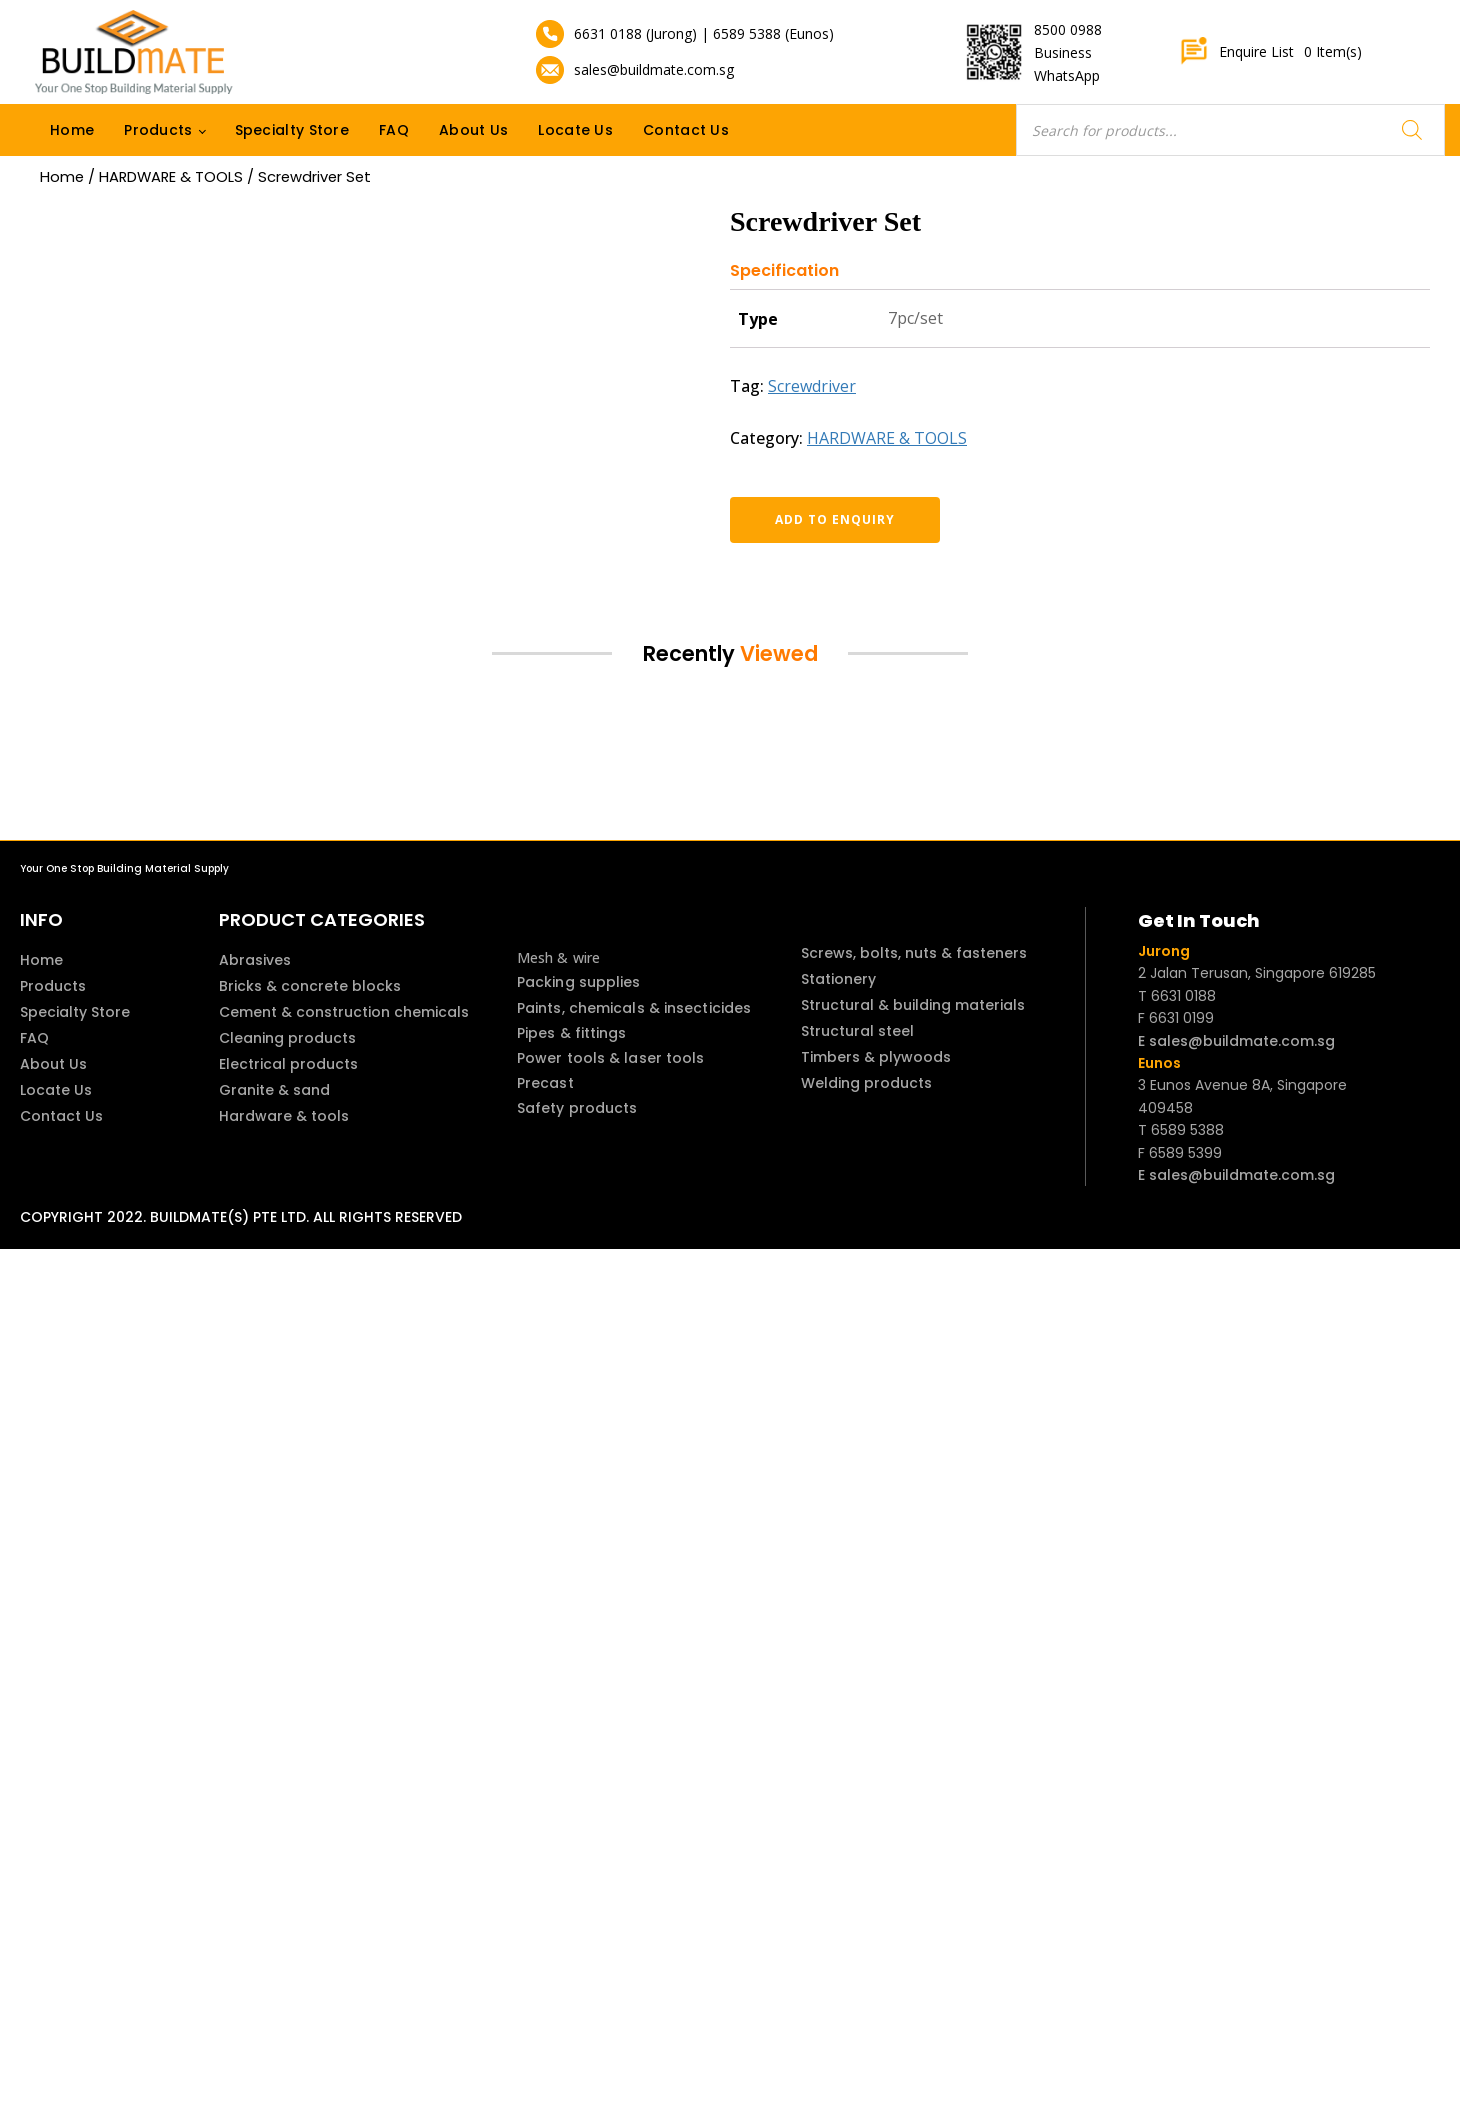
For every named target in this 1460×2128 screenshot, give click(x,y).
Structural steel (857, 1031)
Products (158, 130)
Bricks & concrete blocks (310, 986)
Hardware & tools (284, 1116)
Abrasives (255, 960)
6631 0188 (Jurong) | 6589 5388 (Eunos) (704, 33)
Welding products (866, 1083)
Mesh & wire (558, 957)
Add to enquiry (835, 519)
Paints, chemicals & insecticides (634, 1008)
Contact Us (686, 130)
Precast (545, 1083)
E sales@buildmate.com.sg (1236, 1041)
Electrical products (288, 1064)
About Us (473, 130)
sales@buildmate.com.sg (654, 69)
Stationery (838, 979)
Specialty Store (292, 130)
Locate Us (575, 130)
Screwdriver (812, 386)
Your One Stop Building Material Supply (124, 868)
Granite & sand (274, 1090)
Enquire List (1270, 52)
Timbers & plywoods (876, 1057)
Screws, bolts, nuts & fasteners (914, 953)
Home (72, 130)
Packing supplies (579, 982)
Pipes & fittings (572, 1033)
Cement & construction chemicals (344, 1012)
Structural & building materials (913, 1005)
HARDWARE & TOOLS (171, 177)
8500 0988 (1068, 29)
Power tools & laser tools (611, 1058)
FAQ (394, 130)
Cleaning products (287, 1038)
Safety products (577, 1108)
